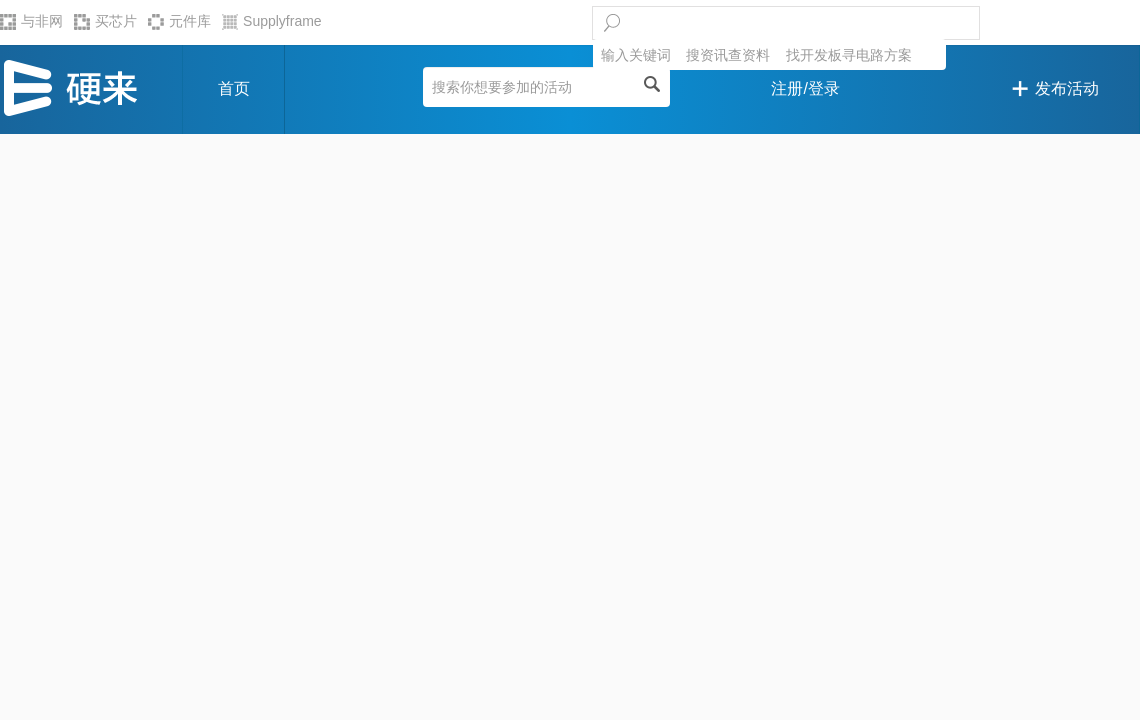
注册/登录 (805, 88)
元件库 (179, 21)
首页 (234, 88)
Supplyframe (272, 21)
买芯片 (105, 21)
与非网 (31, 21)
